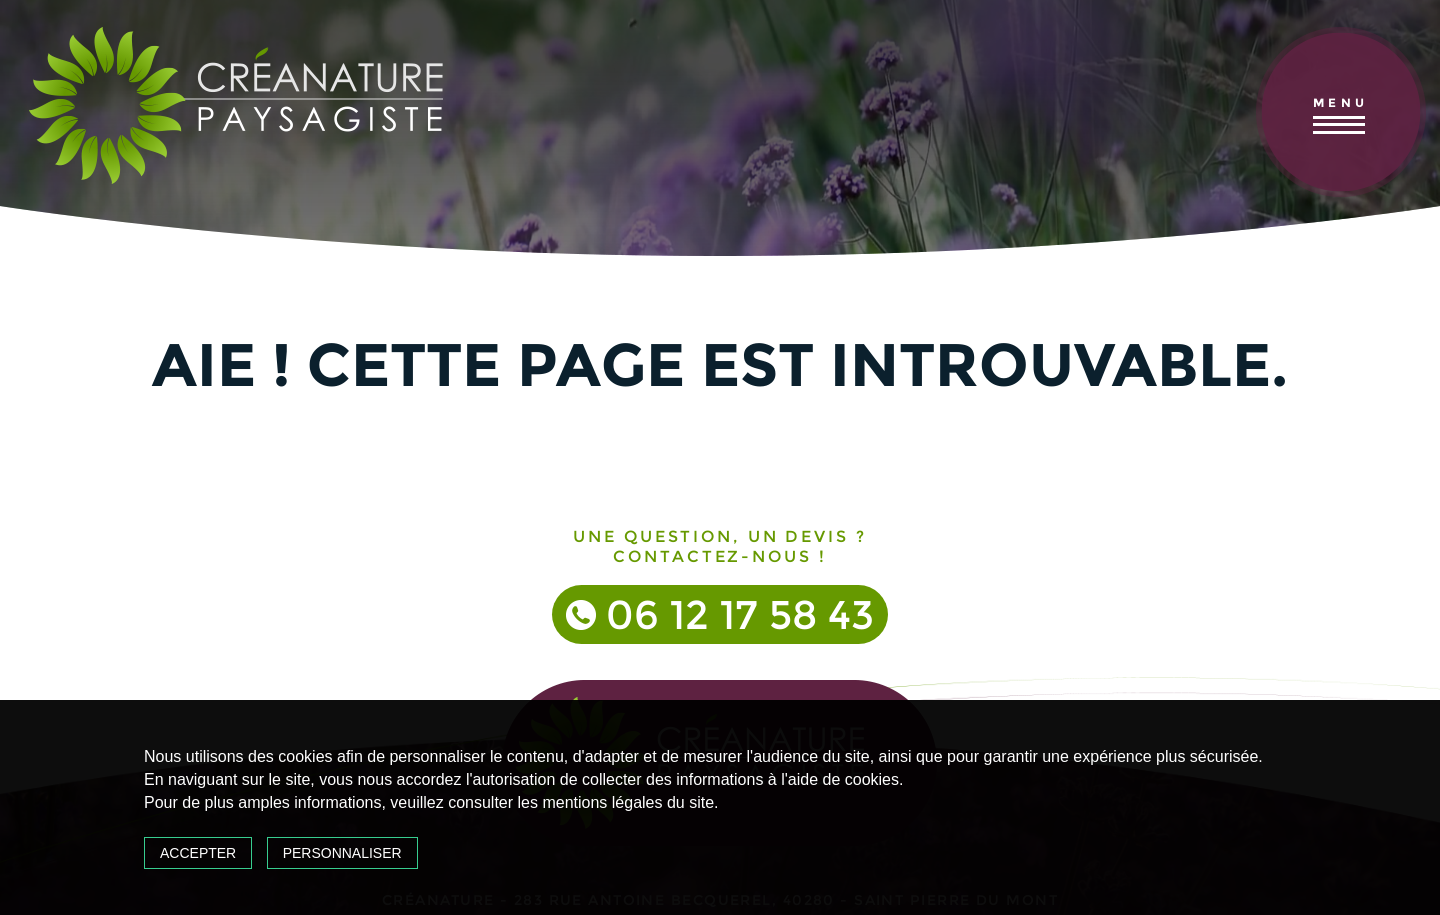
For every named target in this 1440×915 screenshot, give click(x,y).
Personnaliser (342, 853)
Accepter (198, 853)
